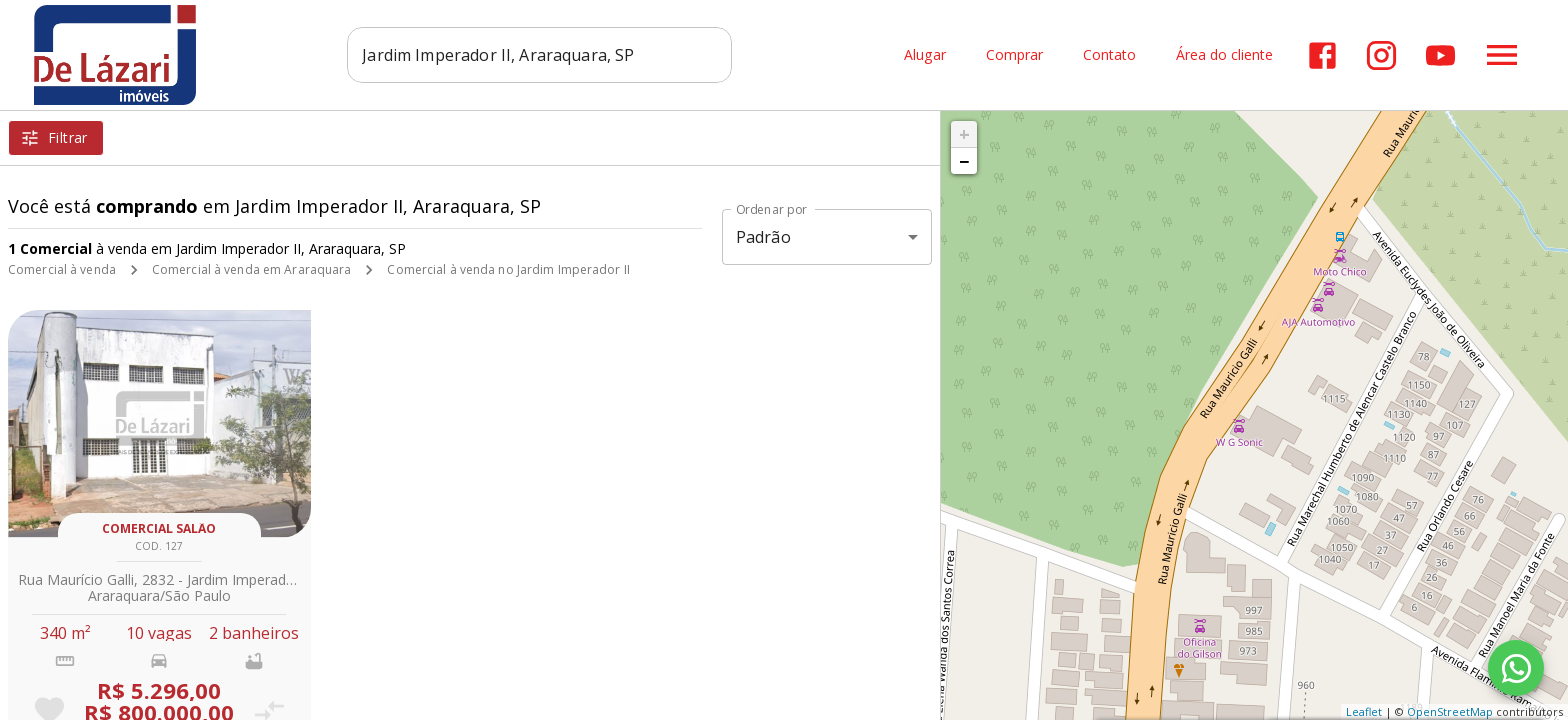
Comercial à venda (62, 269)
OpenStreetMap (1450, 711)
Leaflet (1364, 711)
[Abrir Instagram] (1381, 55)
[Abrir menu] (1502, 55)
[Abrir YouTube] (1440, 55)
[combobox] (539, 55)
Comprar (1014, 55)
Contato (1109, 55)
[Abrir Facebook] (1322, 55)
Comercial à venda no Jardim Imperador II (508, 269)
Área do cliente (1224, 55)
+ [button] (964, 134)
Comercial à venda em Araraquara (252, 269)
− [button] (964, 161)
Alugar (925, 55)
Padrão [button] (763, 237)
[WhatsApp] (1516, 668)
